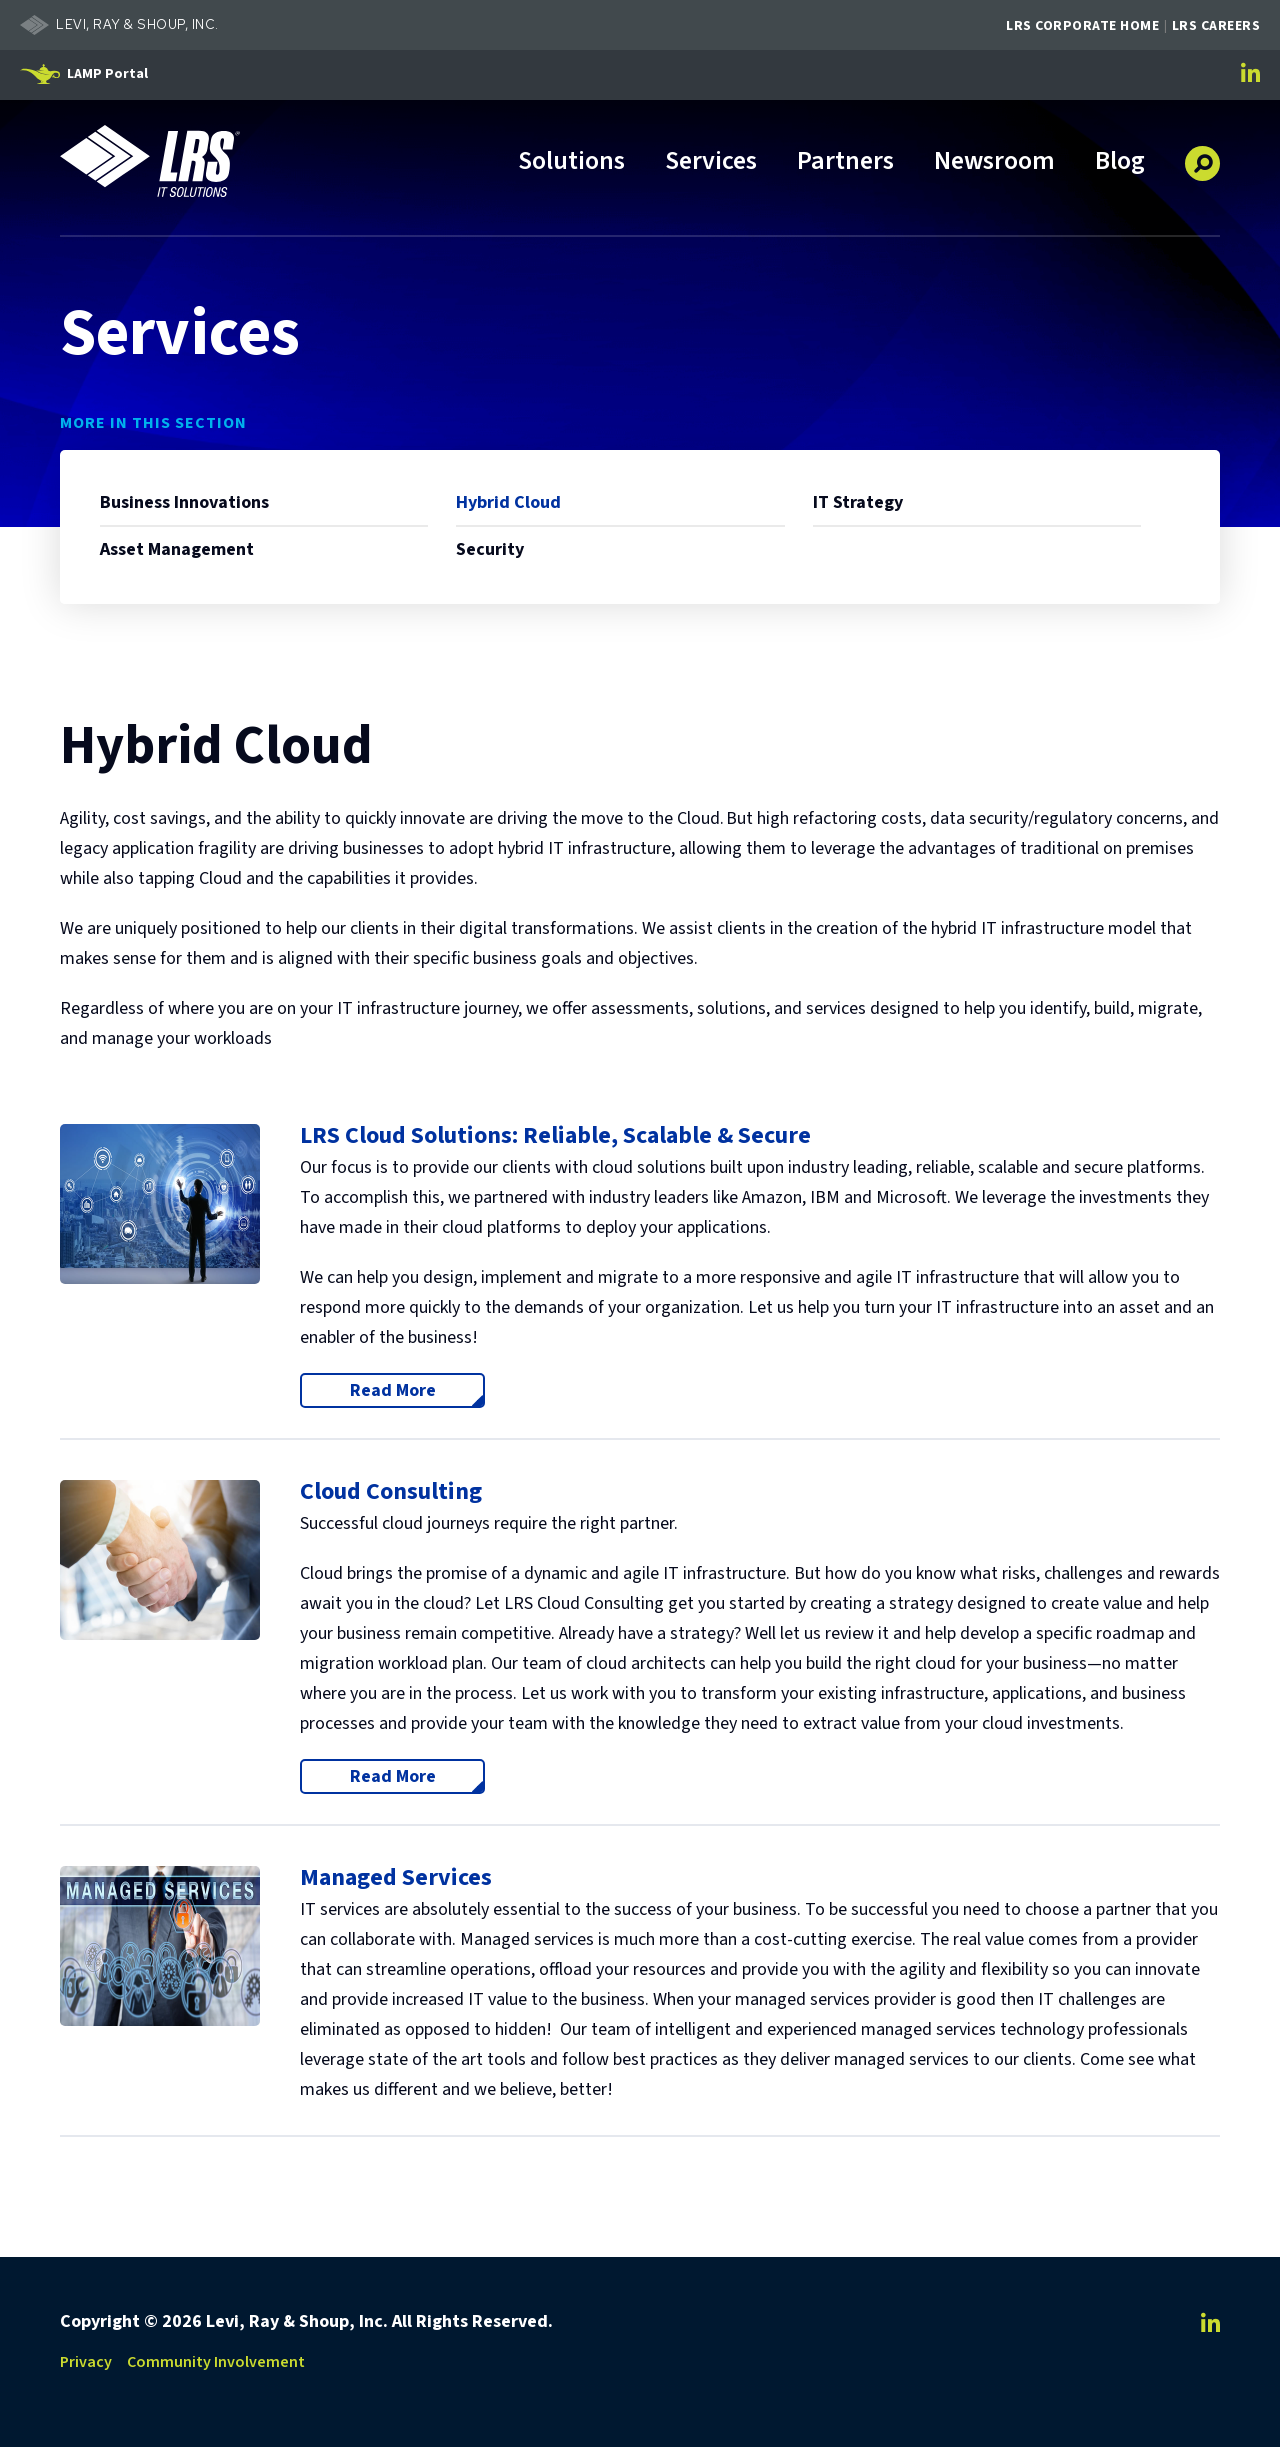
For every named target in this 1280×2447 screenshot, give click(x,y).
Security (490, 549)
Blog (1120, 162)
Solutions (571, 162)
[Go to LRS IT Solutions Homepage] (150, 161)
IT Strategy (858, 502)
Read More (418, 1390)
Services (711, 162)
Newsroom (994, 162)
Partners (845, 162)
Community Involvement (216, 2362)
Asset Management (177, 549)
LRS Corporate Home (1082, 26)
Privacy (86, 2362)
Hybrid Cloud (508, 502)
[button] (1202, 156)
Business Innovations (184, 502)
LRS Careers (1216, 26)
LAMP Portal (107, 74)
